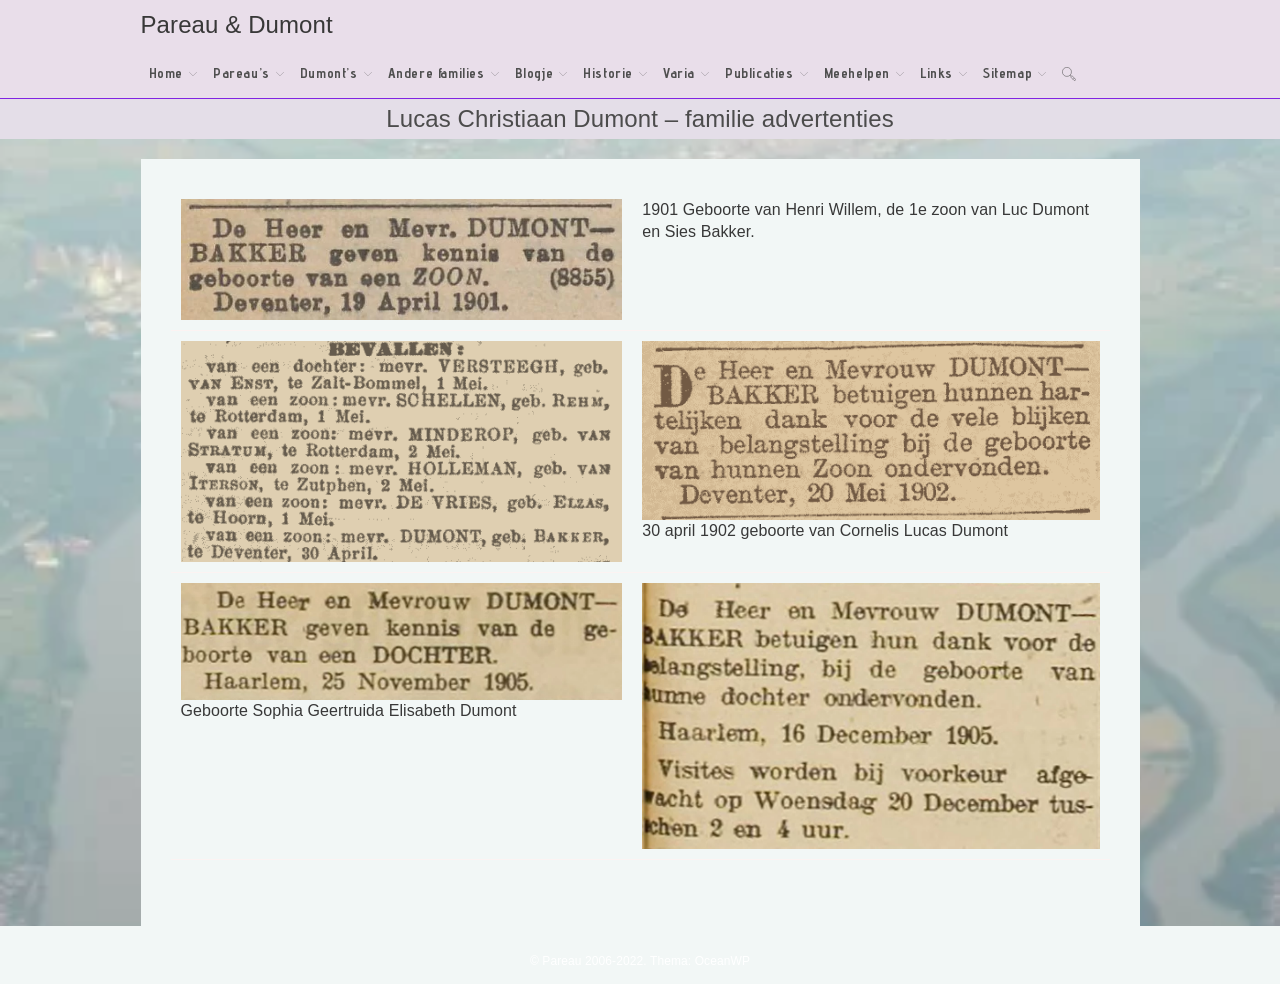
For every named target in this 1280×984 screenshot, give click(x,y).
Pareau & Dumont (237, 24)
